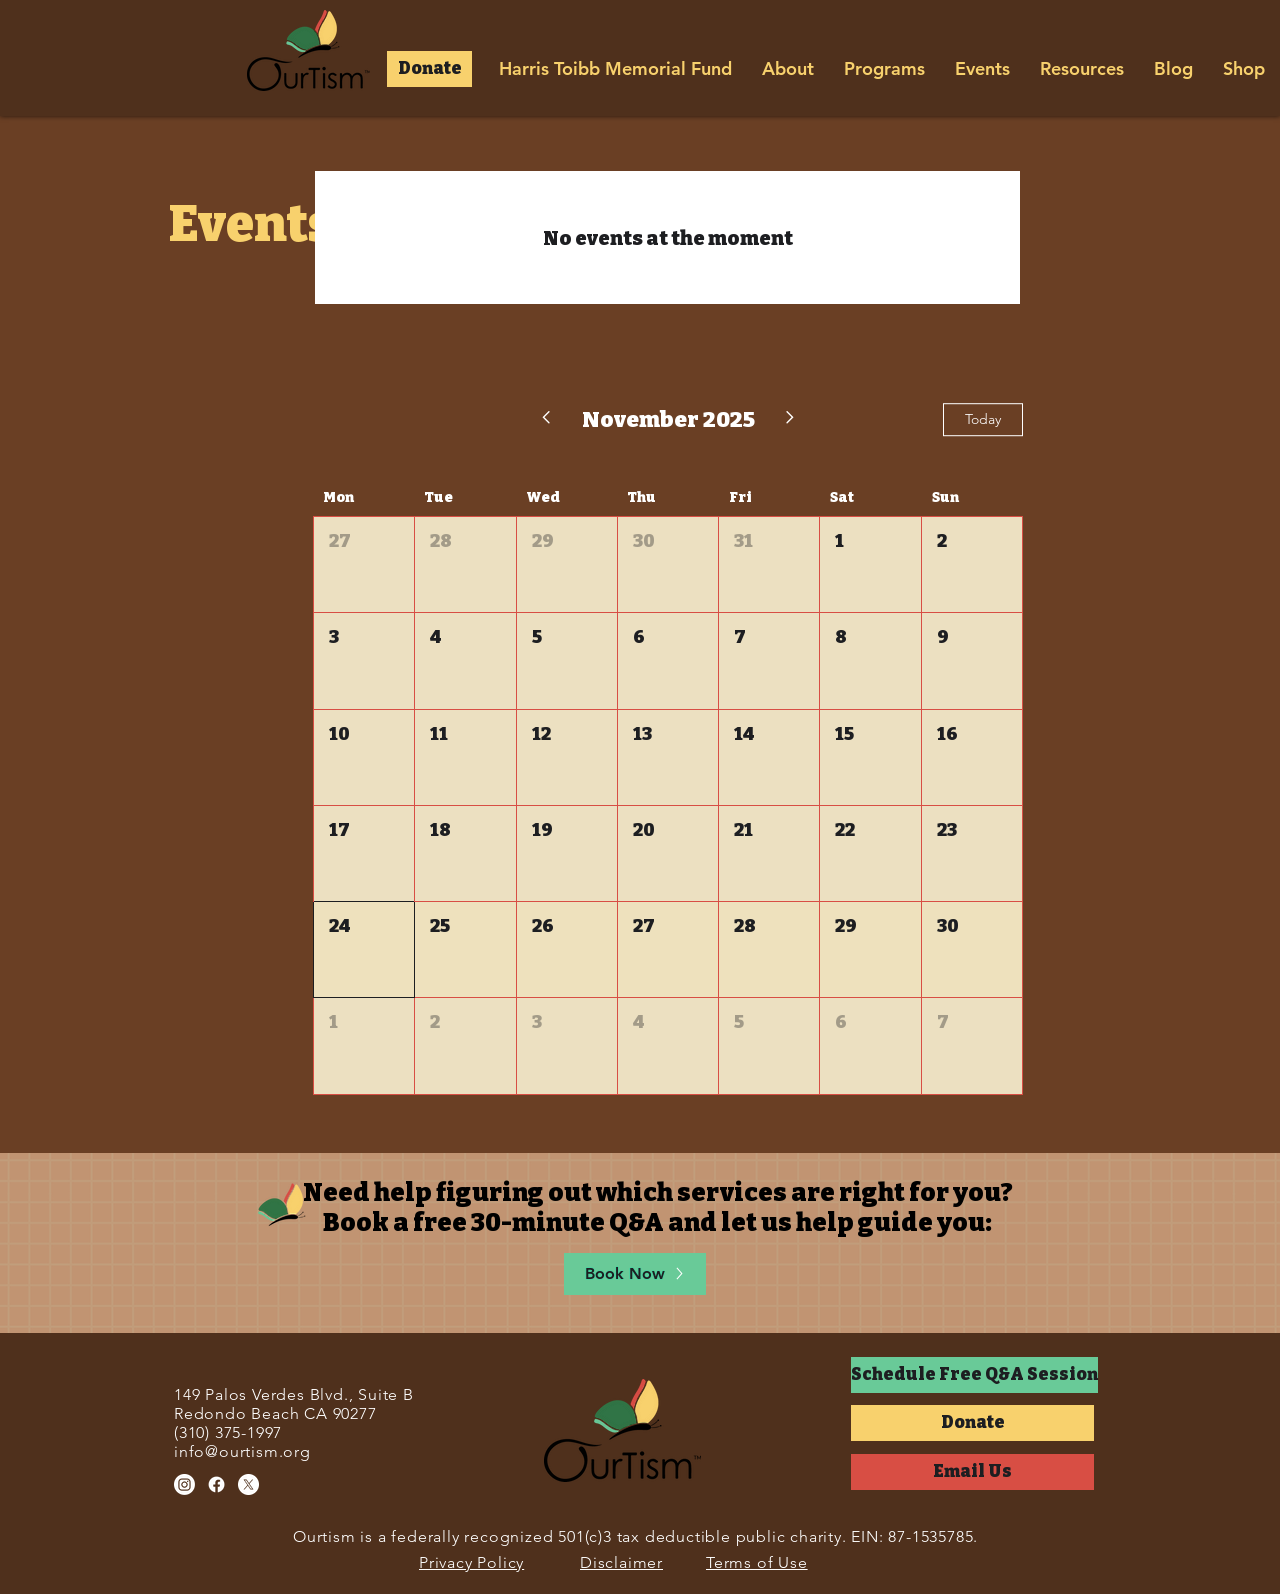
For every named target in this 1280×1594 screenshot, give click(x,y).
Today (983, 419)
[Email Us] (972, 1472)
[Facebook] (216, 1484)
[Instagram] (184, 1484)
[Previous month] (545, 419)
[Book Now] (635, 1274)
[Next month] (790, 419)
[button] (429, 69)
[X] (248, 1484)
